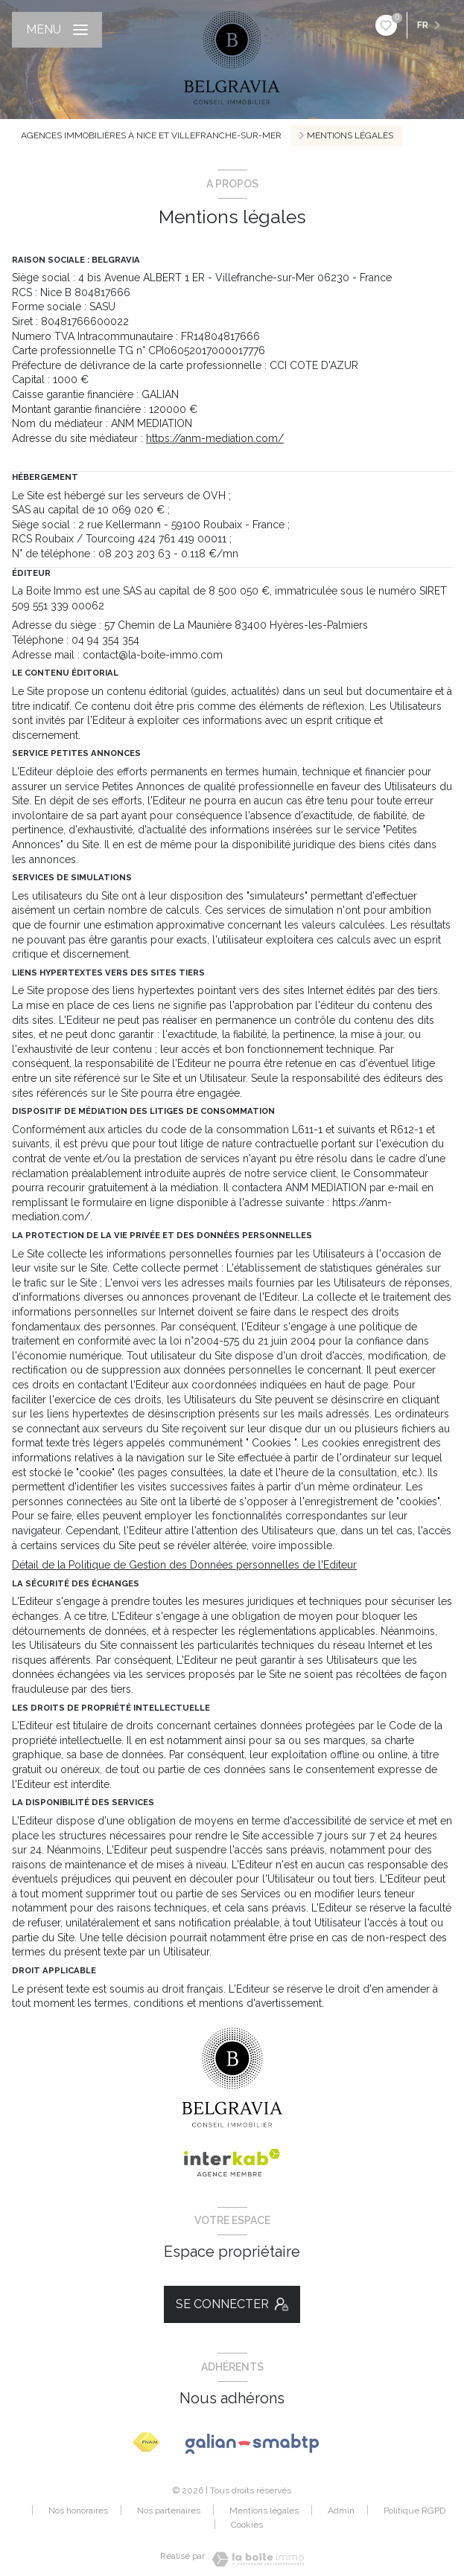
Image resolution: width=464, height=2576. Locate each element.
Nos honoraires (78, 2510)
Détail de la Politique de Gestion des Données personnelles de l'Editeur (184, 1565)
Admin (341, 2510)
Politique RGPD (414, 2510)
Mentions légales (264, 2510)
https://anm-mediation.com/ (215, 438)
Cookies (247, 2525)
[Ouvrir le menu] (57, 30)
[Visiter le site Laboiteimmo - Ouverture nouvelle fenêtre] (257, 2559)
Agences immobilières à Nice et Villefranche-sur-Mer (151, 135)
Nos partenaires (168, 2510)
